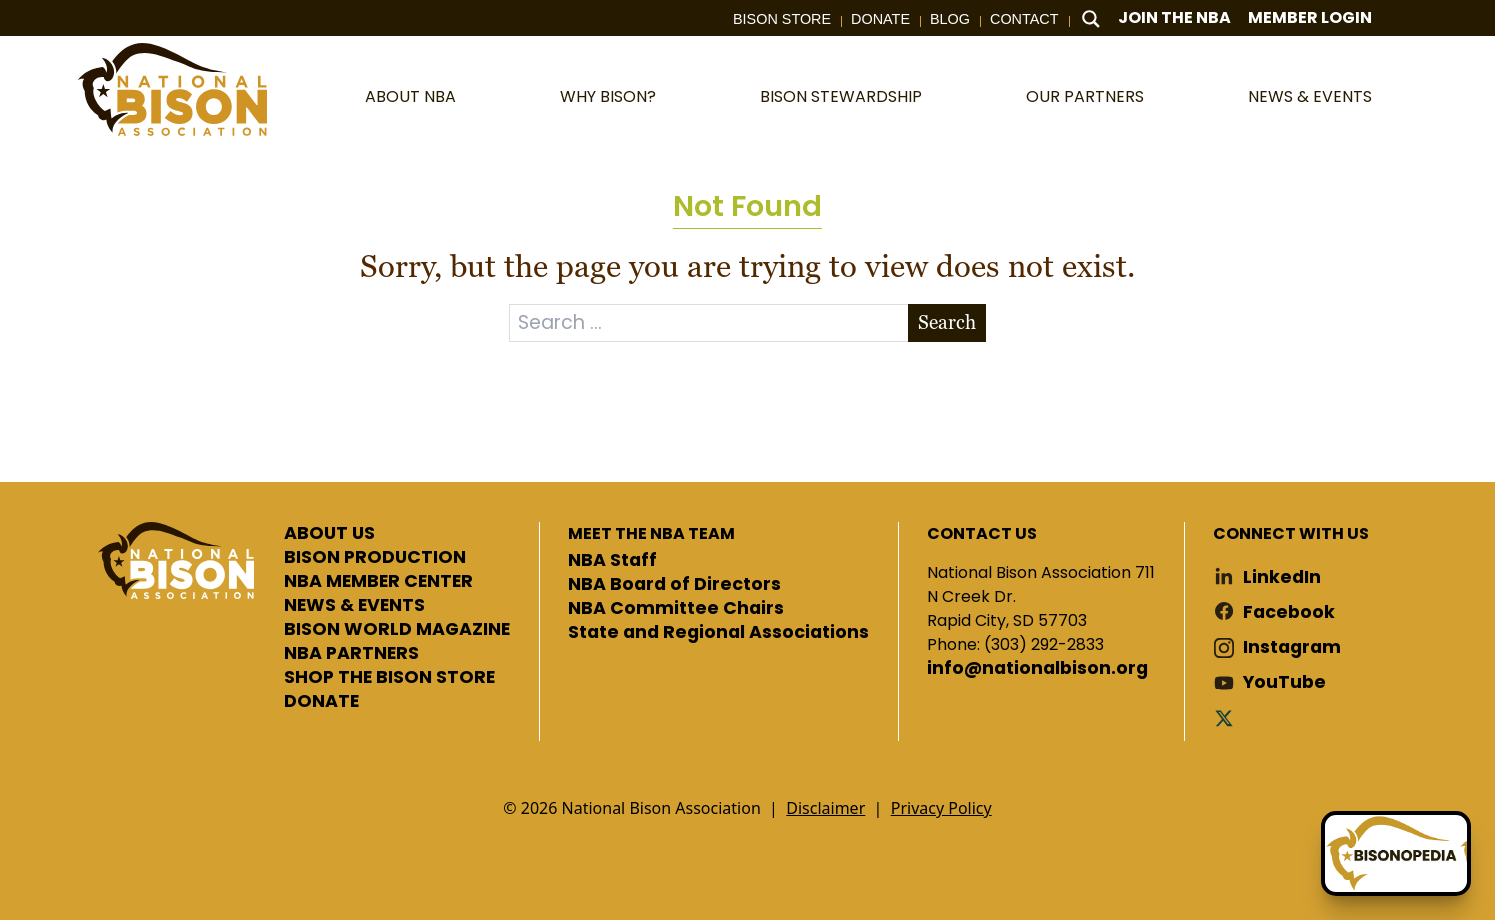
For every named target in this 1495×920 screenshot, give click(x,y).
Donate (880, 19)
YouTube (1284, 682)
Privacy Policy (941, 808)
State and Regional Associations (718, 633)
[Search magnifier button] (1091, 19)
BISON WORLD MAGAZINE (397, 630)
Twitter (1228, 717)
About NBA (410, 96)
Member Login (1310, 17)
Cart (1407, 18)
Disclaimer (825, 808)
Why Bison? (608, 96)
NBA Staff (612, 561)
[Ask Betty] (1396, 853)
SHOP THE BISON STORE (389, 678)
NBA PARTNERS (351, 654)
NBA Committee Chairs (676, 609)
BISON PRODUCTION (375, 558)
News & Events (1310, 96)
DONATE (321, 702)
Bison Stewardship (841, 96)
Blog (950, 19)
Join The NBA (1174, 17)
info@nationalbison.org (1037, 669)
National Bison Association (173, 89)
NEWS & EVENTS (354, 606)
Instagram (1292, 647)
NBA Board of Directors (674, 585)
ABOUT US (329, 534)
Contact (1024, 19)
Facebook (1289, 612)
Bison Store (782, 19)
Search (947, 322)
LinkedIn (1282, 577)
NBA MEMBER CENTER (378, 582)
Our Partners (1085, 96)
